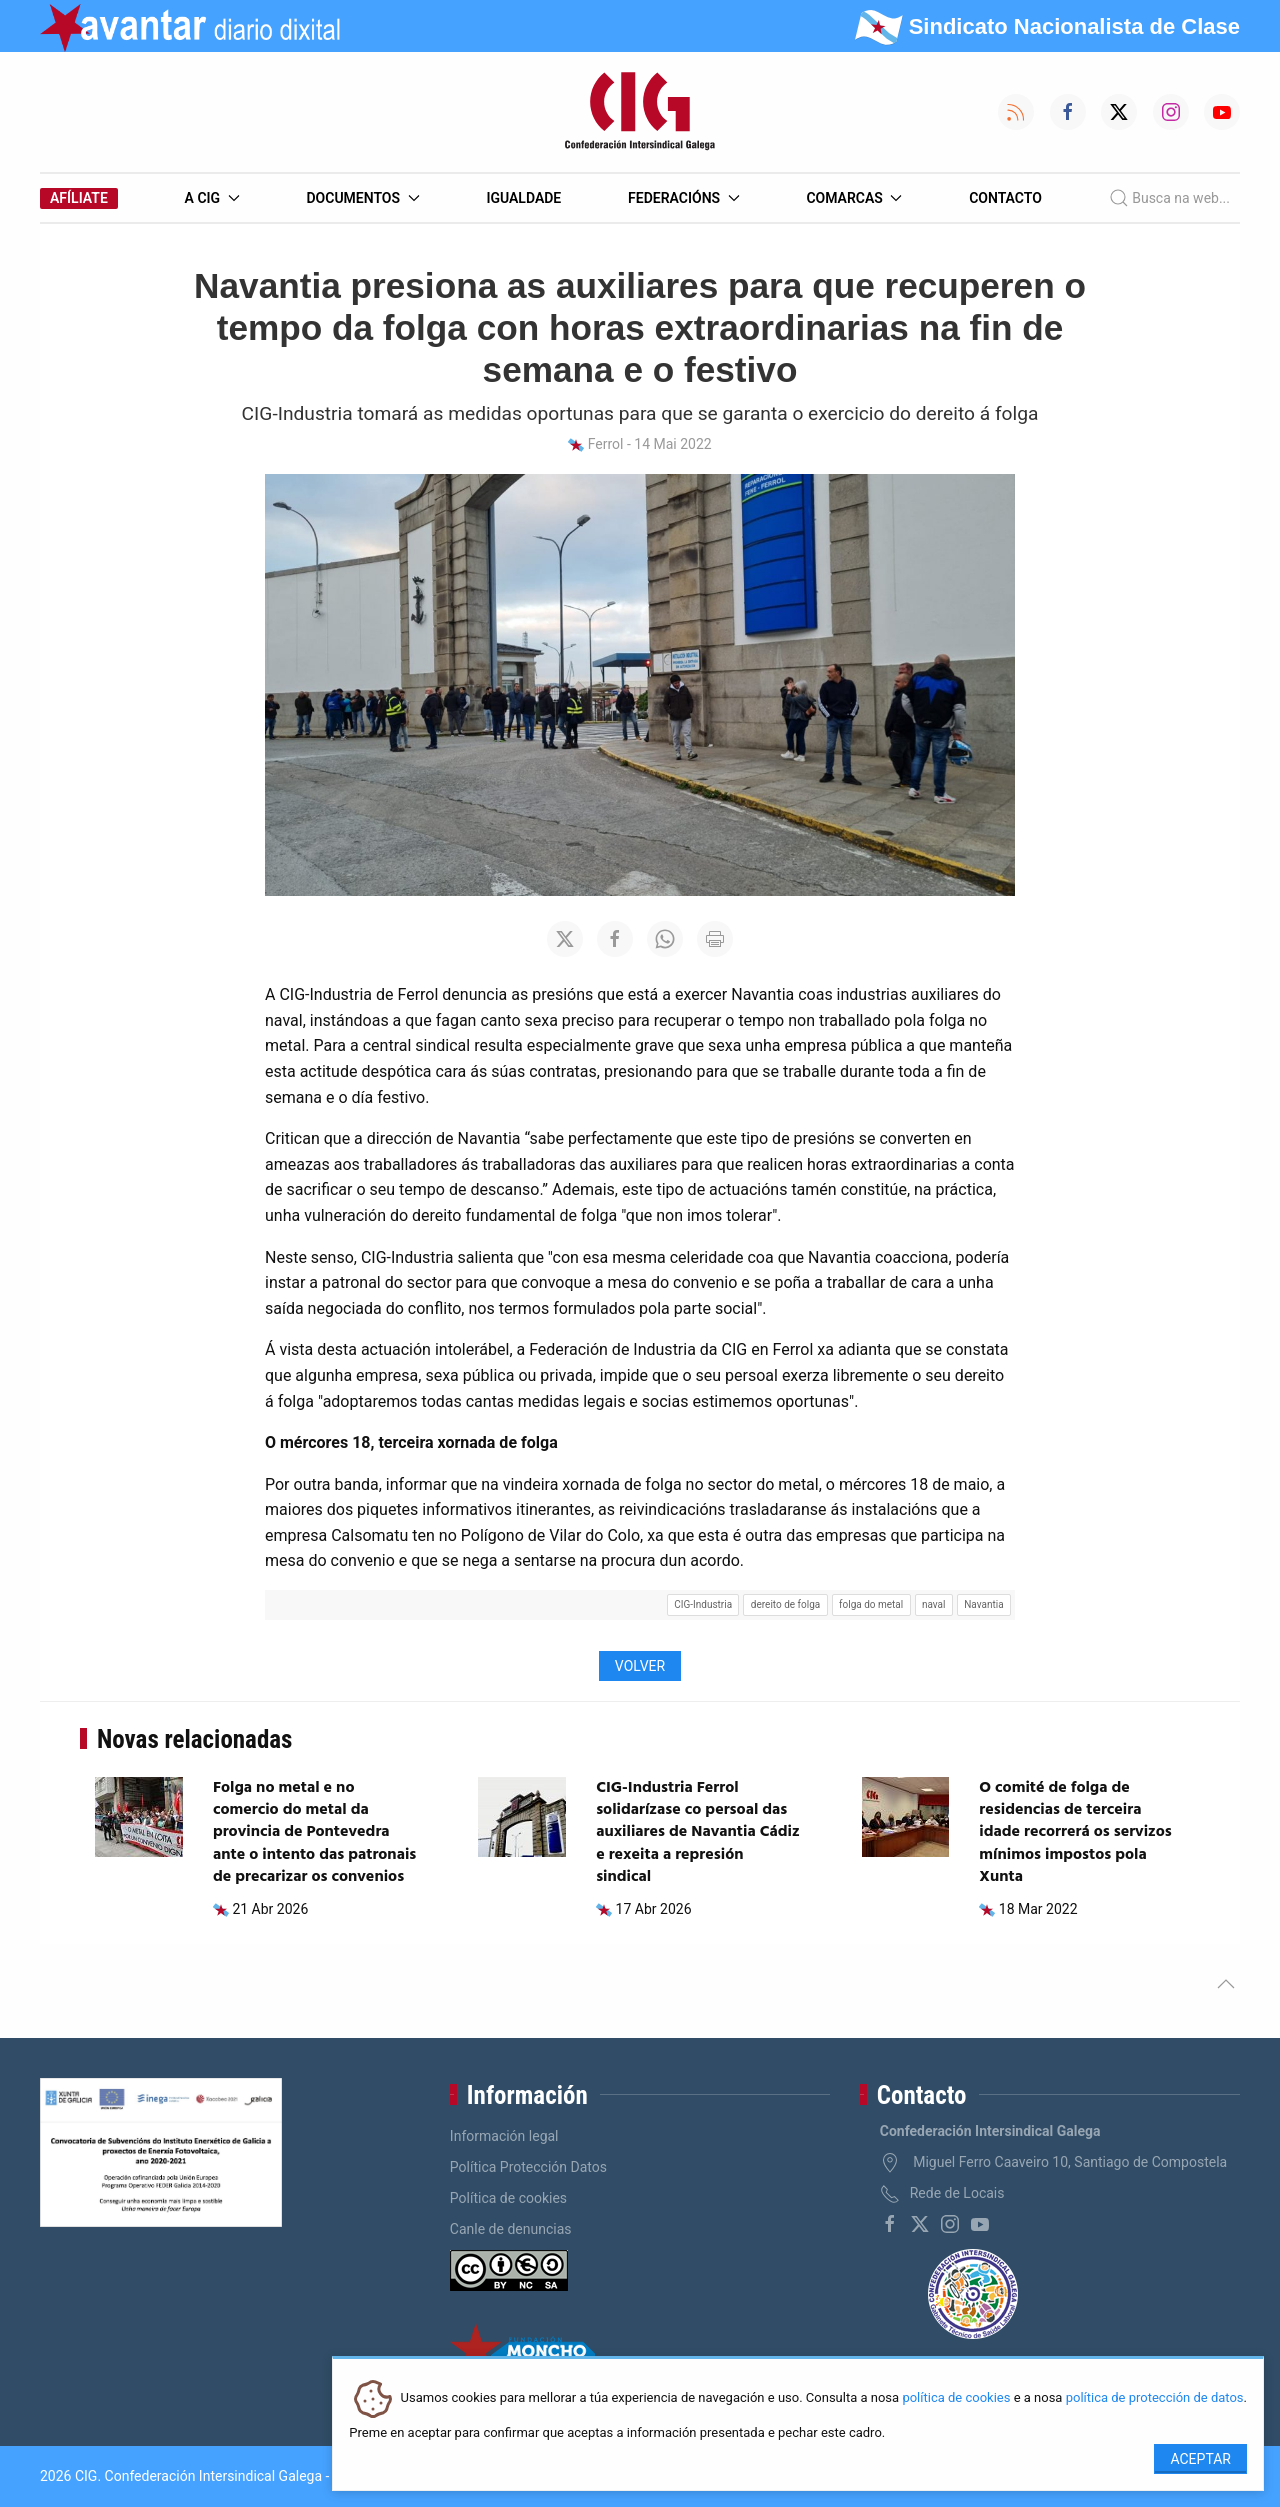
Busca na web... (1169, 198)
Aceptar (1200, 2459)
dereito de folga (785, 1604)
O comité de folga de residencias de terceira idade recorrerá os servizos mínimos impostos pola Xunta (1075, 1833)
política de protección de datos (1155, 2398)
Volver (640, 1666)
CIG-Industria (703, 1604)
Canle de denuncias (511, 2229)
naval (934, 1604)
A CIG (212, 198)
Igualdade (523, 198)
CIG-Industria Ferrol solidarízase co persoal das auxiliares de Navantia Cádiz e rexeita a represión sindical (697, 1833)
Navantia (983, 1604)
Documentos (362, 198)
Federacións (684, 198)
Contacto (1005, 198)
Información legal (504, 2136)
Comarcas (854, 198)
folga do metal (871, 1604)
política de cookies (956, 2398)
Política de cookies (508, 2198)
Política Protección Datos (528, 2167)
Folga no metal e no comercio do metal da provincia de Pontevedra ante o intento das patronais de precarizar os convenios (314, 1833)
